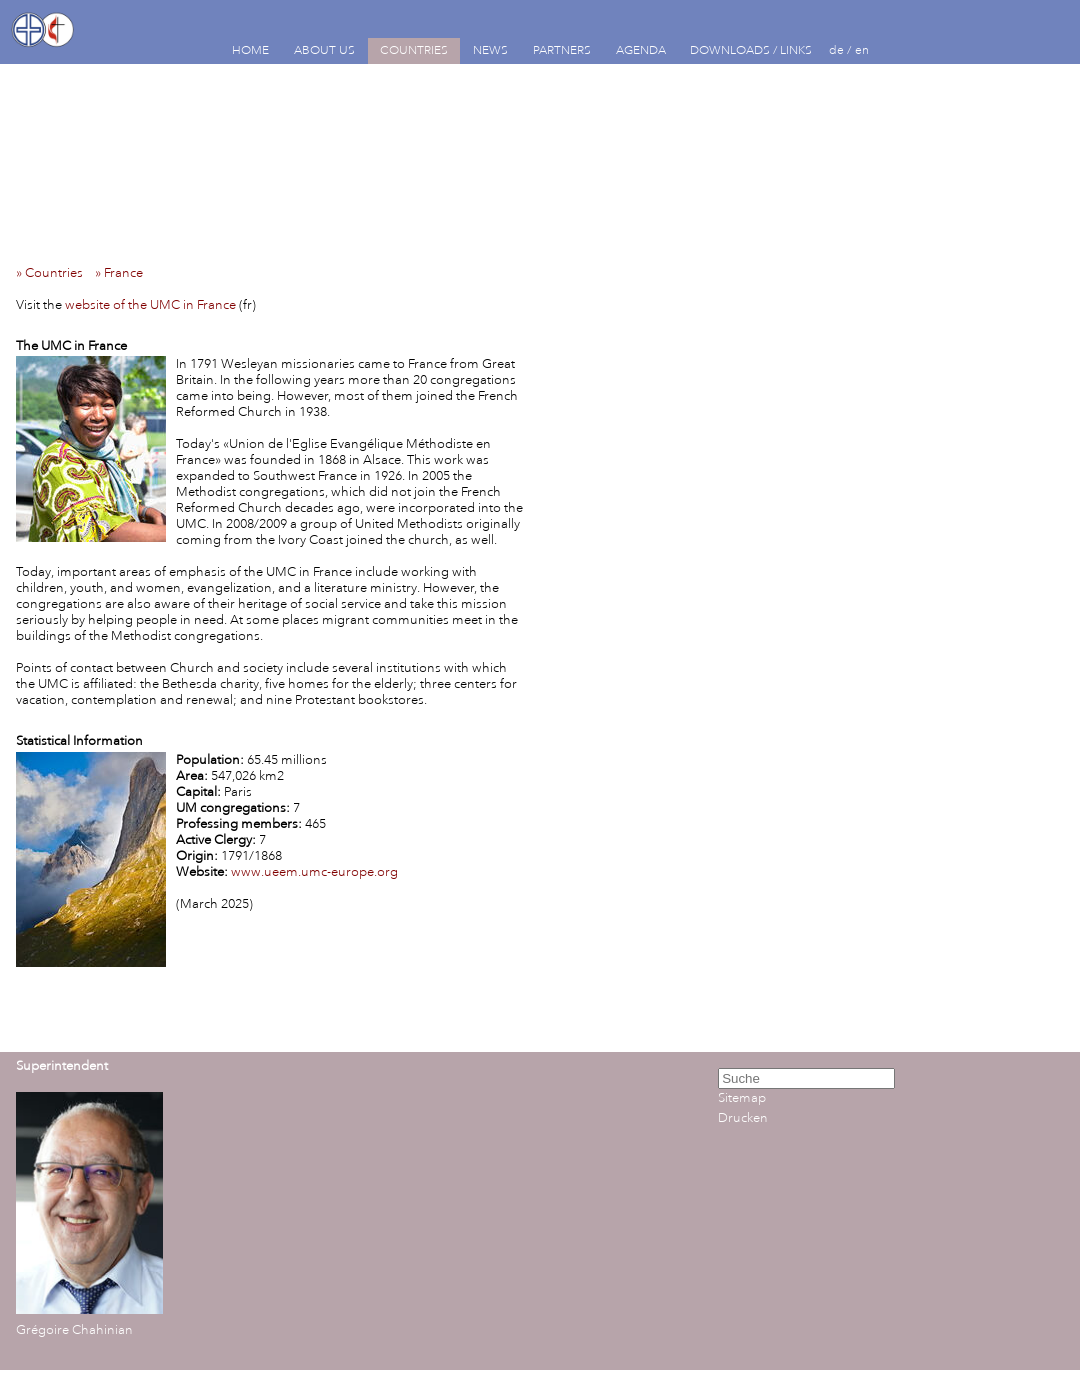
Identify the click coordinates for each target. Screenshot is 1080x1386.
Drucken (743, 1118)
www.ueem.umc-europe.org (314, 872)
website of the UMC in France (150, 305)
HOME (250, 50)
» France (123, 273)
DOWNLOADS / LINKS (751, 50)
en (862, 50)
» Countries (54, 273)
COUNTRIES (414, 50)
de (836, 50)
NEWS (490, 50)
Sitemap (742, 1098)
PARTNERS (562, 50)
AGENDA (641, 50)
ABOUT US (324, 50)
